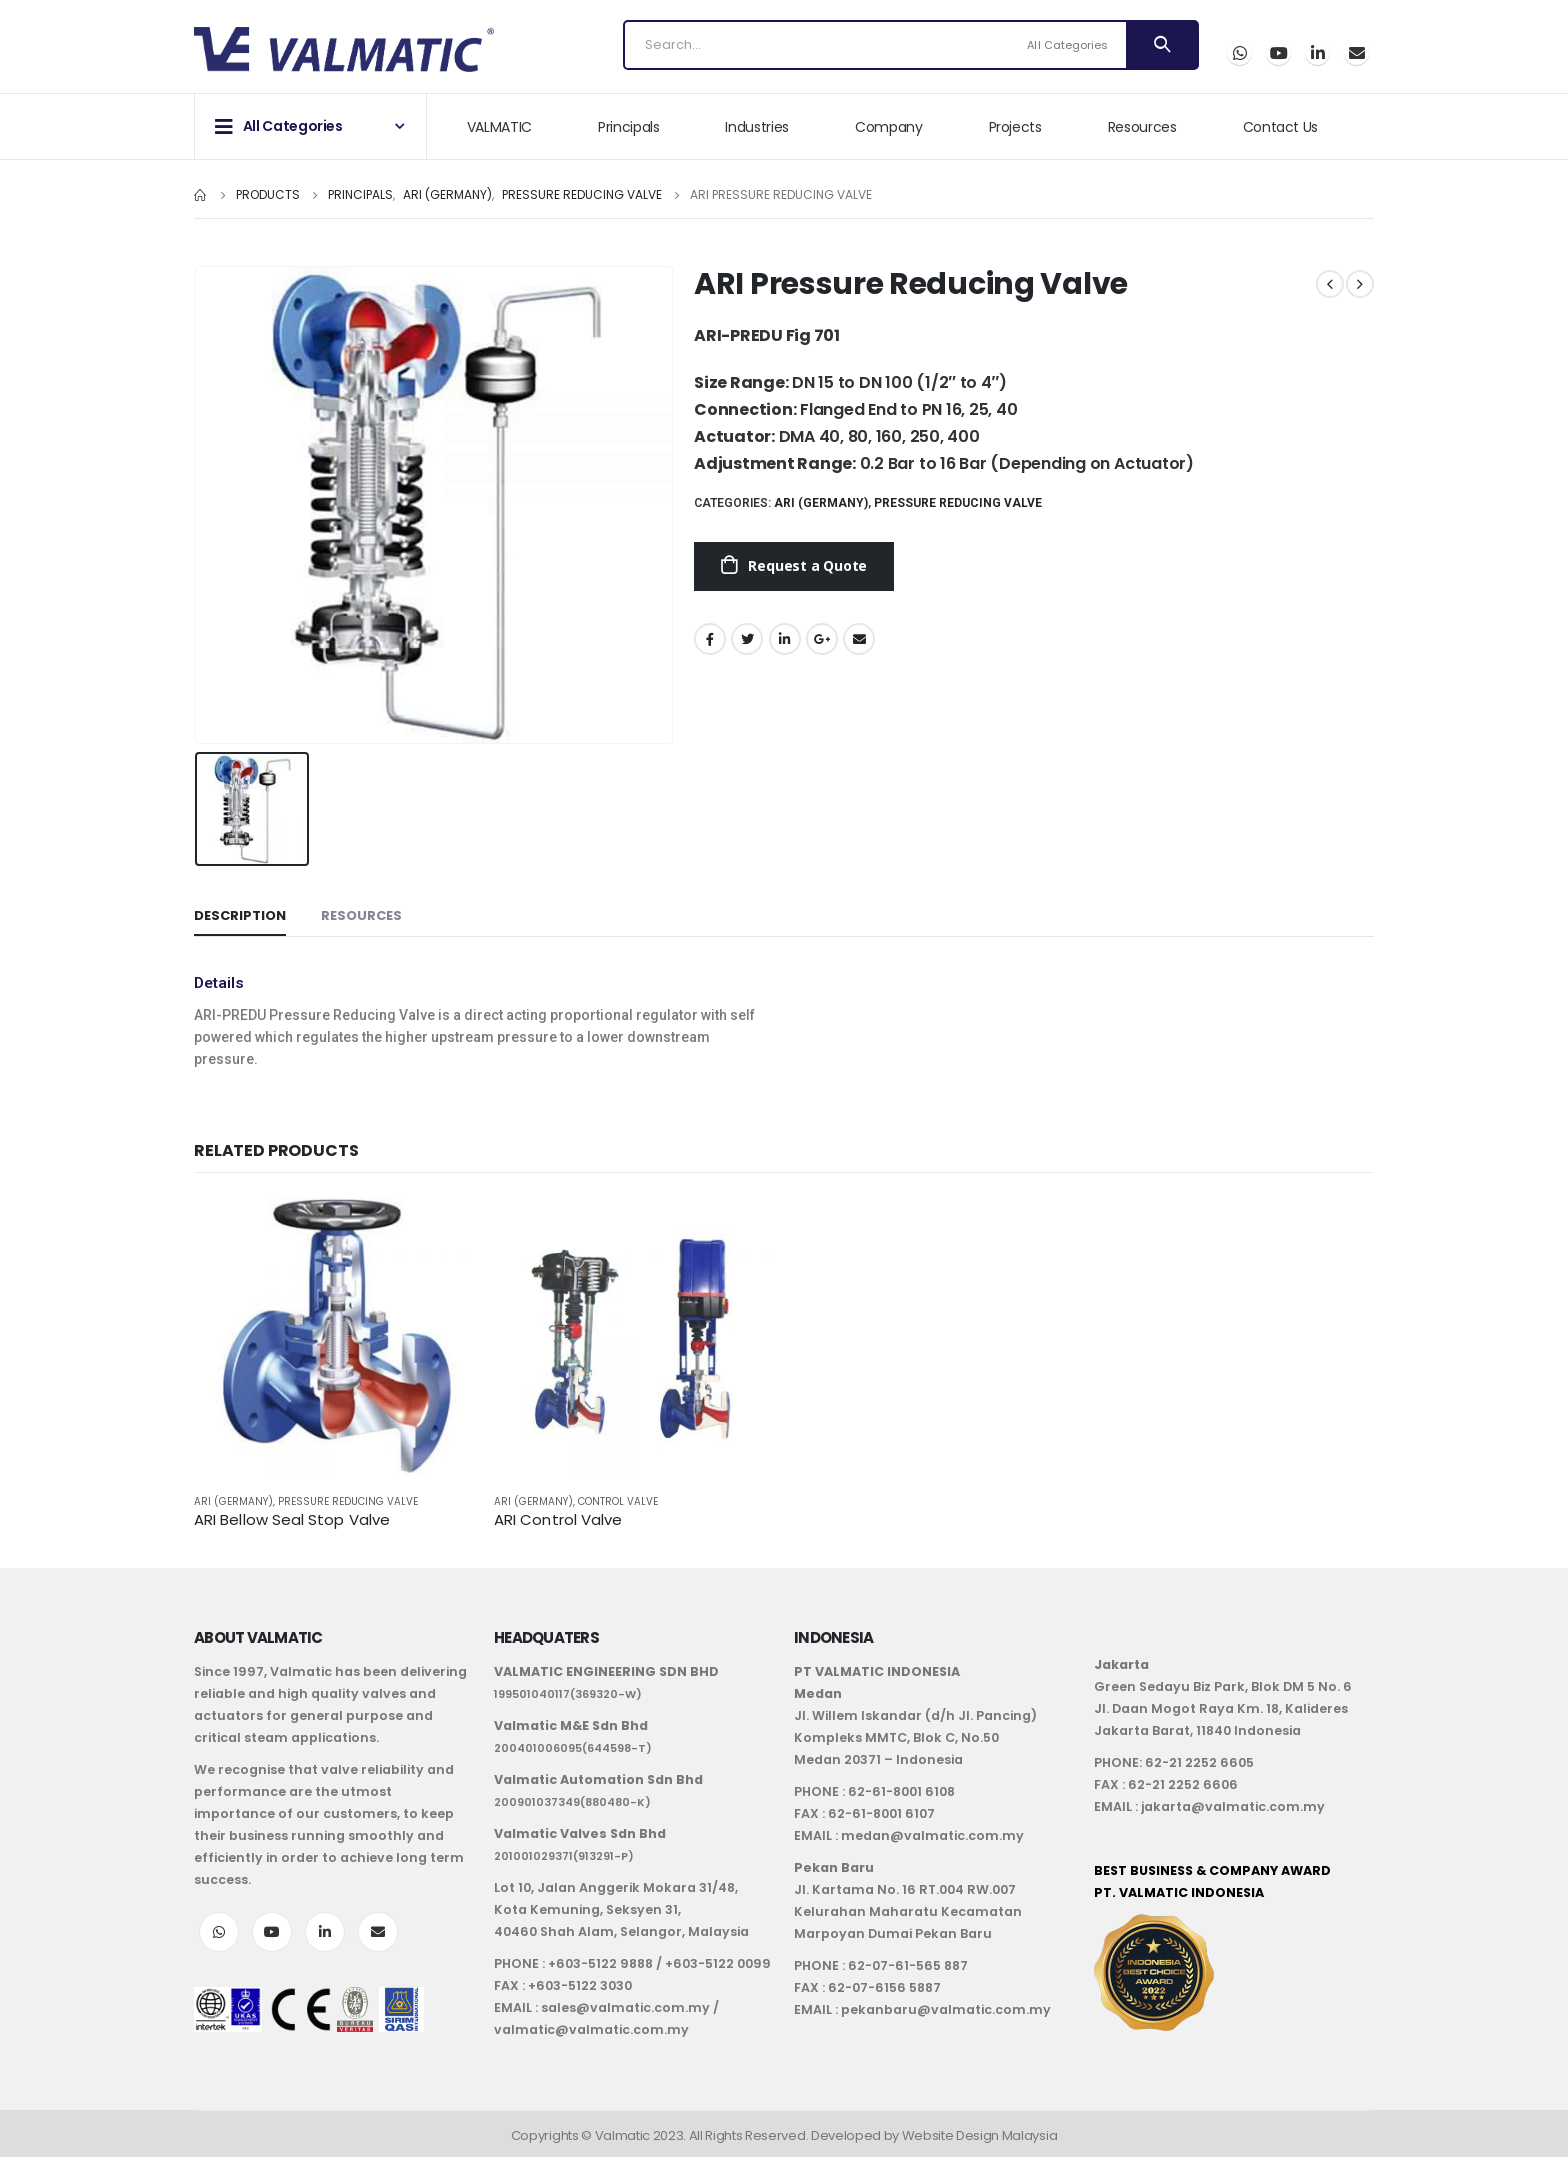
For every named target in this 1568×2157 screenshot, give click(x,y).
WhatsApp (1239, 52)
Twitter (747, 639)
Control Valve (618, 1501)
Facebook (710, 639)
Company (889, 127)
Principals (629, 127)
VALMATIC (499, 127)
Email (1356, 52)
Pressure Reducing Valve (958, 503)
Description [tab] (240, 915)
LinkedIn (785, 639)
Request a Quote (806, 565)
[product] (334, 1337)
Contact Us (1281, 127)
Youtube (272, 1932)
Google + (822, 639)
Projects (1015, 127)
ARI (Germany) (821, 503)
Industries (757, 127)
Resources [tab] (361, 915)
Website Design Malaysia (980, 2135)
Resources (1142, 127)
